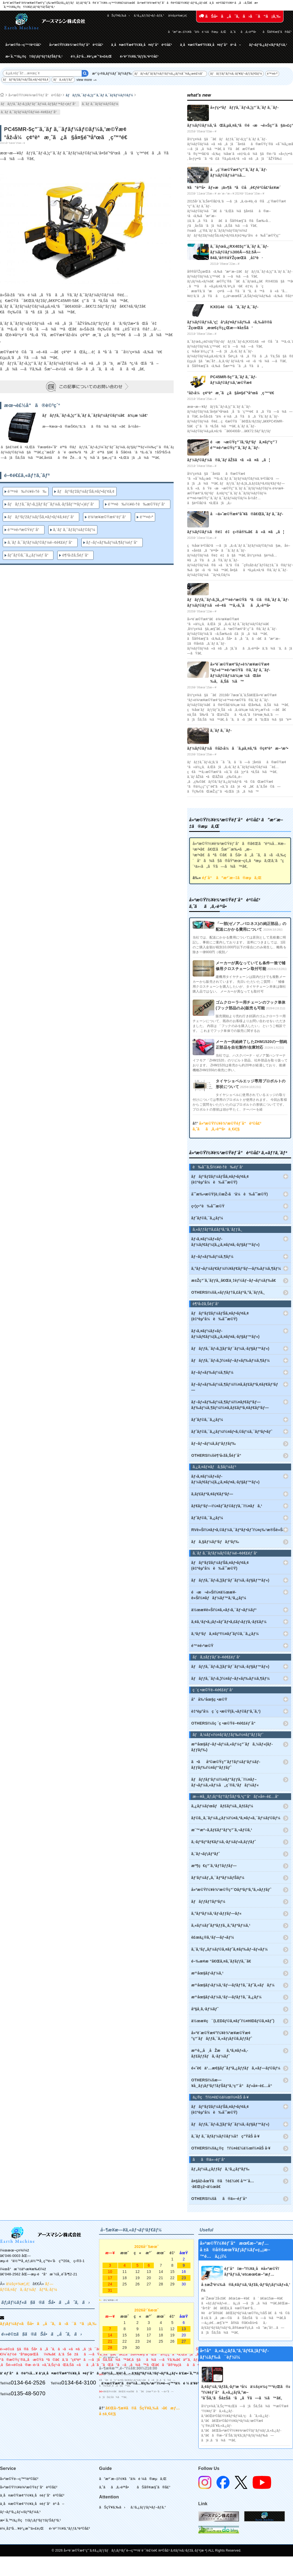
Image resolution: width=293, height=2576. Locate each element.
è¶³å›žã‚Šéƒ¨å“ (76, 555)
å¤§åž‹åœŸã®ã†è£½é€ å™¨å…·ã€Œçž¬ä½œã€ (222, 2184)
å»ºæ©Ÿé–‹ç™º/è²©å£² (23, 45)
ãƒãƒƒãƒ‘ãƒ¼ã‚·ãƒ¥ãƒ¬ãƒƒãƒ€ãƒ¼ (236, 73)
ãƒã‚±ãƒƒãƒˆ (63, 79)
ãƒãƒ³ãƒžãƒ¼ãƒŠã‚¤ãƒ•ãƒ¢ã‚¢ (26, 79)
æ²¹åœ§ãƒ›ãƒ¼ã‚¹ (207, 1973)
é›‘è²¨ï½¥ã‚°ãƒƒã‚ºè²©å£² (139, 56)
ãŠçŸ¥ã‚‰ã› (118, 15)
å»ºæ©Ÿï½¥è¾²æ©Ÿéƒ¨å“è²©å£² (76, 45)
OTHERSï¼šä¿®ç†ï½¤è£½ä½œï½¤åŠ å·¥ (230, 2148)
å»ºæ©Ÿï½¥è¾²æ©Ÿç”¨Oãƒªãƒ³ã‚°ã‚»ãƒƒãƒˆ (231, 1889)
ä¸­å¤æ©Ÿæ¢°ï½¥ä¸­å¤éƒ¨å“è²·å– (210, 45)
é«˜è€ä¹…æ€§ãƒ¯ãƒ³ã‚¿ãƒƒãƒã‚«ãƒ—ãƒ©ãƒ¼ (236, 2068)
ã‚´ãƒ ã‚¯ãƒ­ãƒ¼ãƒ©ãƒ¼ (100, 104)
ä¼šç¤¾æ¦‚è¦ (178, 15)
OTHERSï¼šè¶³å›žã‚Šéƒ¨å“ (217, 1455)
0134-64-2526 (28, 2383)
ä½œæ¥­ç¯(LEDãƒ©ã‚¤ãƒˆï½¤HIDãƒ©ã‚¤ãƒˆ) (232, 2021)
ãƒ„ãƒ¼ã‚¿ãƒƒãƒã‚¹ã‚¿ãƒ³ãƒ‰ (220, 2169)
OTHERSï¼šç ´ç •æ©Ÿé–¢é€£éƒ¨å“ (225, 1723)
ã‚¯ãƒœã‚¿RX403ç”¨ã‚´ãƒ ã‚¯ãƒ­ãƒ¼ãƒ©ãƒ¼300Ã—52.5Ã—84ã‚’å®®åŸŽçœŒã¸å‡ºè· (239, 252)
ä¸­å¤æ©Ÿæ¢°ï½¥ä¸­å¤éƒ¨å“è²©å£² (141, 45)
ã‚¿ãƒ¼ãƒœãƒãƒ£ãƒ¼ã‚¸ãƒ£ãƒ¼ (222, 1806)
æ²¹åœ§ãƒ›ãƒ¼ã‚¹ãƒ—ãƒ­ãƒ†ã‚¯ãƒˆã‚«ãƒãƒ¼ (233, 1985)
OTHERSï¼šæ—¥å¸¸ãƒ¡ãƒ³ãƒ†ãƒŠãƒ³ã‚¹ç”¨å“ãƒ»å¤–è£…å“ (233, 2083)
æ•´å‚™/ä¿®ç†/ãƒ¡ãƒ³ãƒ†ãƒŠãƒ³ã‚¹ (34, 56)
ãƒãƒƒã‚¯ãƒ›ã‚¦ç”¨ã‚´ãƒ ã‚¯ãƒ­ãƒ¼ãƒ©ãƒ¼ (99, 95)
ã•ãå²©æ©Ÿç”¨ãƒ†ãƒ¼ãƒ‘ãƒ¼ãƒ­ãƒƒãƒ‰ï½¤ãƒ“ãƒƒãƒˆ (225, 1765)
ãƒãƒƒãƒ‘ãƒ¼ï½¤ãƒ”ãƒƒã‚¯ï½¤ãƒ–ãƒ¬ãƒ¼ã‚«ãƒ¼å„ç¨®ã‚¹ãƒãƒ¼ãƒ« (225, 1782)
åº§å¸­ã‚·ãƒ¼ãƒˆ (204, 2009)
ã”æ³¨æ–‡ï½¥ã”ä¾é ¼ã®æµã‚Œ (197, 31)
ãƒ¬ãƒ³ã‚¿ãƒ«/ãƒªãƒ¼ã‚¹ (268, 45)
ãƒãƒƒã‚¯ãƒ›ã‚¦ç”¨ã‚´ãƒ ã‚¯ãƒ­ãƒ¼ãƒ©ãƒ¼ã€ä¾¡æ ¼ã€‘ (95, 415)
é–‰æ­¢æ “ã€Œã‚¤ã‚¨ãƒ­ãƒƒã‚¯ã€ (222, 1961)
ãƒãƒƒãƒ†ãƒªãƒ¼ (208, 1901)
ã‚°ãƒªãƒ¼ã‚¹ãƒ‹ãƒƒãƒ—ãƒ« (216, 1913)
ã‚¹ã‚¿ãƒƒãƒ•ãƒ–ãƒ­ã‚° (149, 15)
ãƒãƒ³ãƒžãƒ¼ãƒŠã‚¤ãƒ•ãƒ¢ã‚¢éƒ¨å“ (42, 517)
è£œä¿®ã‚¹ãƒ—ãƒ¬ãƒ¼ (212, 1937)
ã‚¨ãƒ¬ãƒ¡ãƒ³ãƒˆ (205, 1854)
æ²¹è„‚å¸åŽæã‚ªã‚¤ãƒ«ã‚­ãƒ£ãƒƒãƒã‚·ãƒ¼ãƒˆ (219, 2053)
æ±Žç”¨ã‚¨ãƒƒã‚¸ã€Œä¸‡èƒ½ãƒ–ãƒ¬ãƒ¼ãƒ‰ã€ (235, 1280)
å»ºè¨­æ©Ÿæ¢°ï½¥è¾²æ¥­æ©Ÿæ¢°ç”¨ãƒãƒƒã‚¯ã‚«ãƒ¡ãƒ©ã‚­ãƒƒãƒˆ (221, 2036)
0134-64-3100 (78, 2383)
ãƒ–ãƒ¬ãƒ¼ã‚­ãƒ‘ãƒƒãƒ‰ (213, 1443)
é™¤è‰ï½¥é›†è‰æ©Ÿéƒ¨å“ (138, 504)
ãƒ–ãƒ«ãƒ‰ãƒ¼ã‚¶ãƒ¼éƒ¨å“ (113, 542)
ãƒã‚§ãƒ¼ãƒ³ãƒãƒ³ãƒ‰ (215, 1542)
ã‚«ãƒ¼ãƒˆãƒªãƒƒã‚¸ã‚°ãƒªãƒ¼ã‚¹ (220, 1925)
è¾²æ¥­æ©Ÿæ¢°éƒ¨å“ (108, 517)
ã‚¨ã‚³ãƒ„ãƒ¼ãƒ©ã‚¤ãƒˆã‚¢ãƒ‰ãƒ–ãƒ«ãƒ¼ (229, 1949)
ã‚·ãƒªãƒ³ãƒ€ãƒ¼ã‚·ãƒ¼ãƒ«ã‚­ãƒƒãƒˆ (223, 1842)
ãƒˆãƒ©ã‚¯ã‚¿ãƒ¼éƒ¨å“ (29, 555)
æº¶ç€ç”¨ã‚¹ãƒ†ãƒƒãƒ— (214, 1865)
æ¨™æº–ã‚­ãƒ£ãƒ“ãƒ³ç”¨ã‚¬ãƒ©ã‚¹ (221, 1830)
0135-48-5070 (28, 2393)
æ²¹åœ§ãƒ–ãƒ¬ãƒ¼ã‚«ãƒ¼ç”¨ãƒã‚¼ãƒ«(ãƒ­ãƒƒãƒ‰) (232, 1747)
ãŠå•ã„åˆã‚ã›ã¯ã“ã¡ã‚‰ (240, 16)
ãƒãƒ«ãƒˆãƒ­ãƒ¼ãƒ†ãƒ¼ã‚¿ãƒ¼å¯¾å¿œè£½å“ (169, 73)
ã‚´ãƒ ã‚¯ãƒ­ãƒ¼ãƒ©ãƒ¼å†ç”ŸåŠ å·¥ (225, 2136)
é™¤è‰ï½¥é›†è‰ (27, 491)
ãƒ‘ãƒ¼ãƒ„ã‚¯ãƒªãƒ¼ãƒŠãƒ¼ (217, 1877)
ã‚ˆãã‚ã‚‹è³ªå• (244, 31)
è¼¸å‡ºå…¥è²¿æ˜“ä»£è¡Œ (91, 56)
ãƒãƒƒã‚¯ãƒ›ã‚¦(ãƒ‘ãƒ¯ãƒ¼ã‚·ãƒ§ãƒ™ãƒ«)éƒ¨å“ (39, 104)
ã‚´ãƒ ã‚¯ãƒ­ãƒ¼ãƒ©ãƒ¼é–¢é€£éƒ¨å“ (30, 112)
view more (84, 80)
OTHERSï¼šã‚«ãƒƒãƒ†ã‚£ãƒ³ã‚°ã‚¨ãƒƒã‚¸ (228, 1292)
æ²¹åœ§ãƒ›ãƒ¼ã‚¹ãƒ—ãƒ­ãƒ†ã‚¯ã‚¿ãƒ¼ (226, 1997)
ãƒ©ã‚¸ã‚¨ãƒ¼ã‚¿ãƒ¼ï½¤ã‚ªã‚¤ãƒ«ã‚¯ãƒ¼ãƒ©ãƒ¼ (236, 1818)
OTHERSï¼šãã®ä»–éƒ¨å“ (220, 2198)
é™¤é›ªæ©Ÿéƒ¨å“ (25, 529)
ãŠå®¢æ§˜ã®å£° (277, 31)
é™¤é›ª (272, 73)
